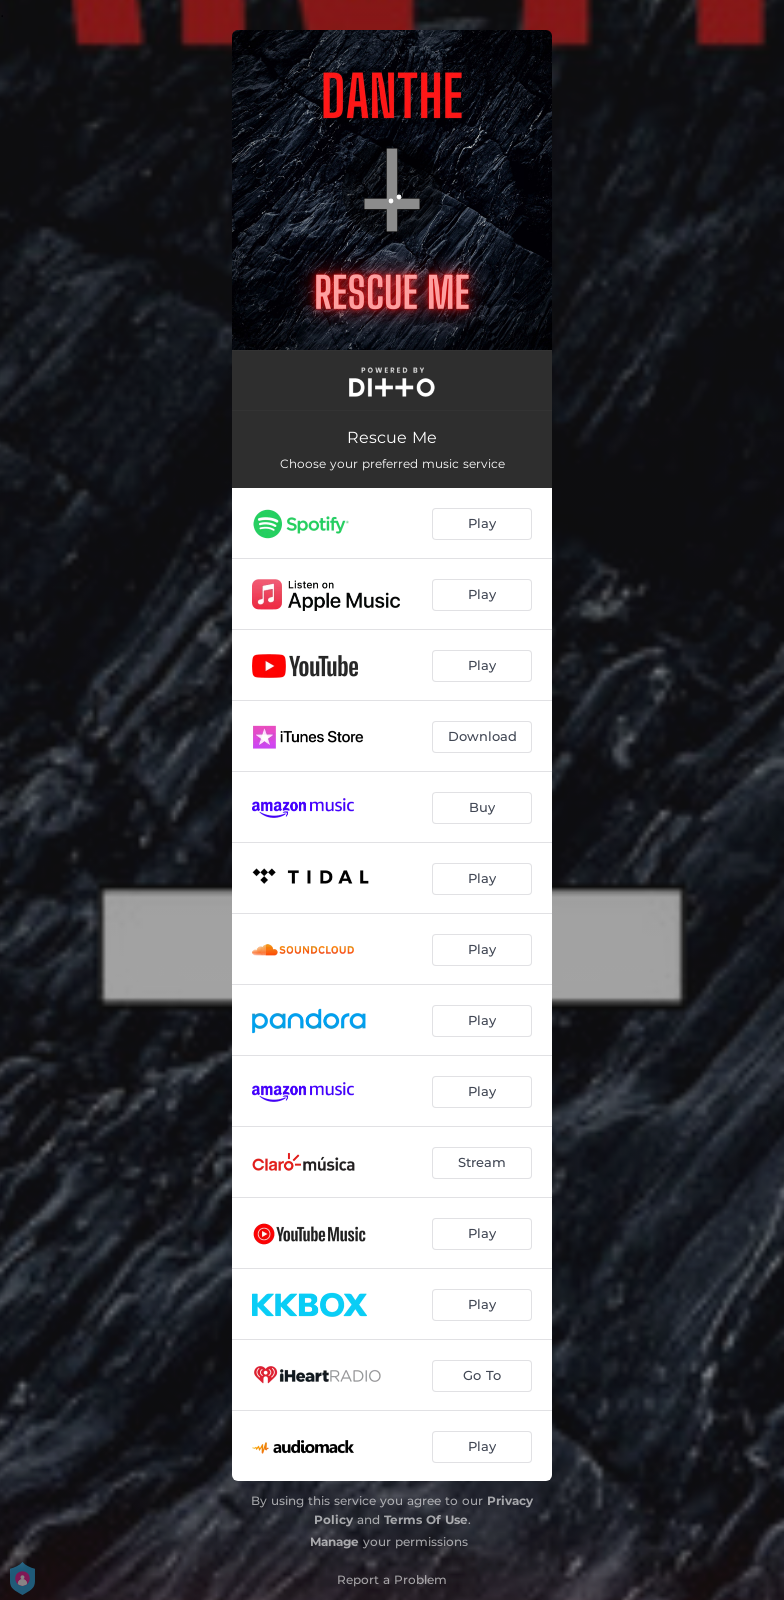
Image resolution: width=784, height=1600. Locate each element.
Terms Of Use (426, 1519)
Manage (334, 1541)
